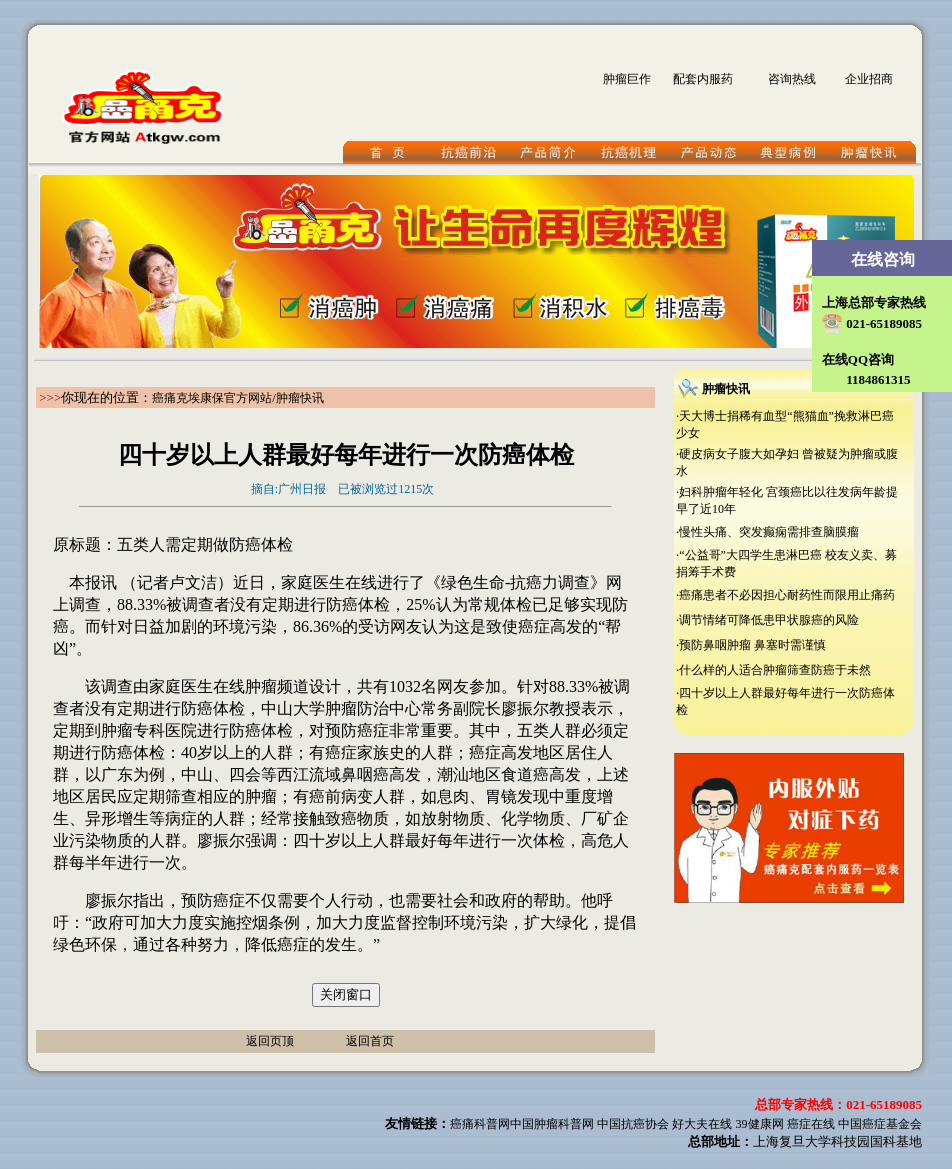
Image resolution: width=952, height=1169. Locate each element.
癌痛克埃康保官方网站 (212, 398)
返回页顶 (270, 1041)
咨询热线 (792, 79)
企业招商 (869, 79)
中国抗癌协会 (633, 1124)
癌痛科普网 (480, 1124)
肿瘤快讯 (300, 398)
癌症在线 (811, 1124)
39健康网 (760, 1124)
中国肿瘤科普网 (552, 1124)
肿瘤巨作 (627, 79)
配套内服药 (703, 79)
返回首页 (370, 1041)
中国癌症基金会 (880, 1124)
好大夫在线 (702, 1124)
